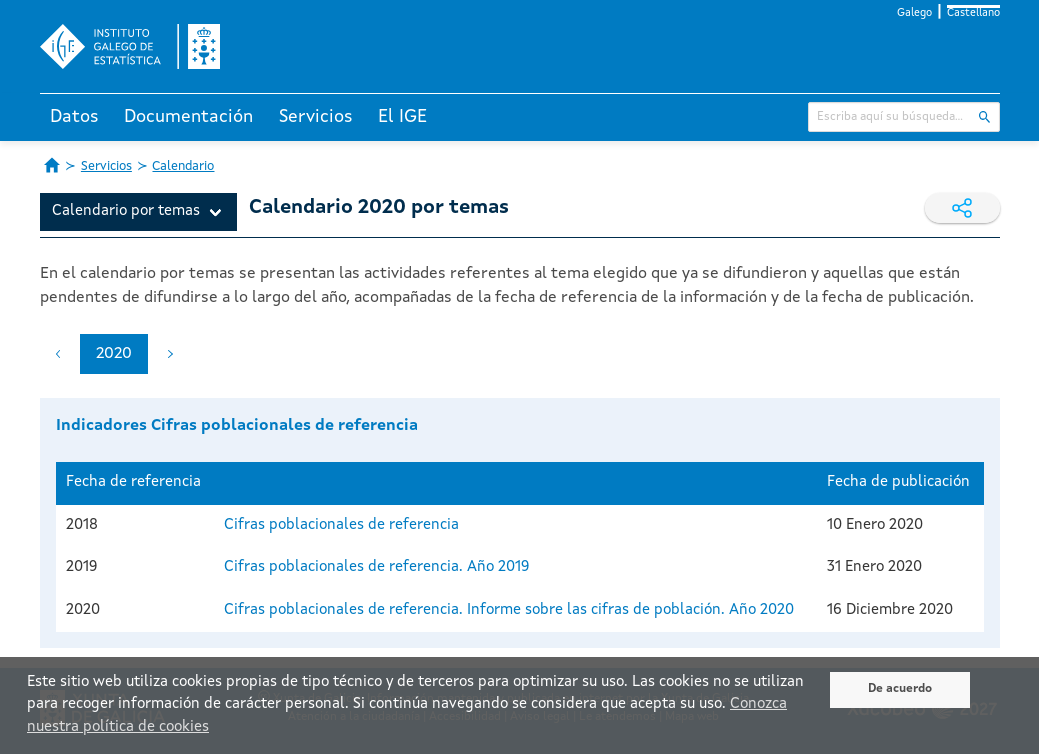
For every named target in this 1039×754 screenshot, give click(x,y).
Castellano (973, 13)
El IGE (402, 117)
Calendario (183, 166)
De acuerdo (900, 689)
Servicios (316, 117)
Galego (914, 13)
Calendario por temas (126, 211)
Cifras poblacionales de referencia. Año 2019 (376, 567)
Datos (74, 117)
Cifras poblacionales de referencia (341, 525)
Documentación (188, 117)
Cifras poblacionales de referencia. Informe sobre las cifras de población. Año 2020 (509, 610)
